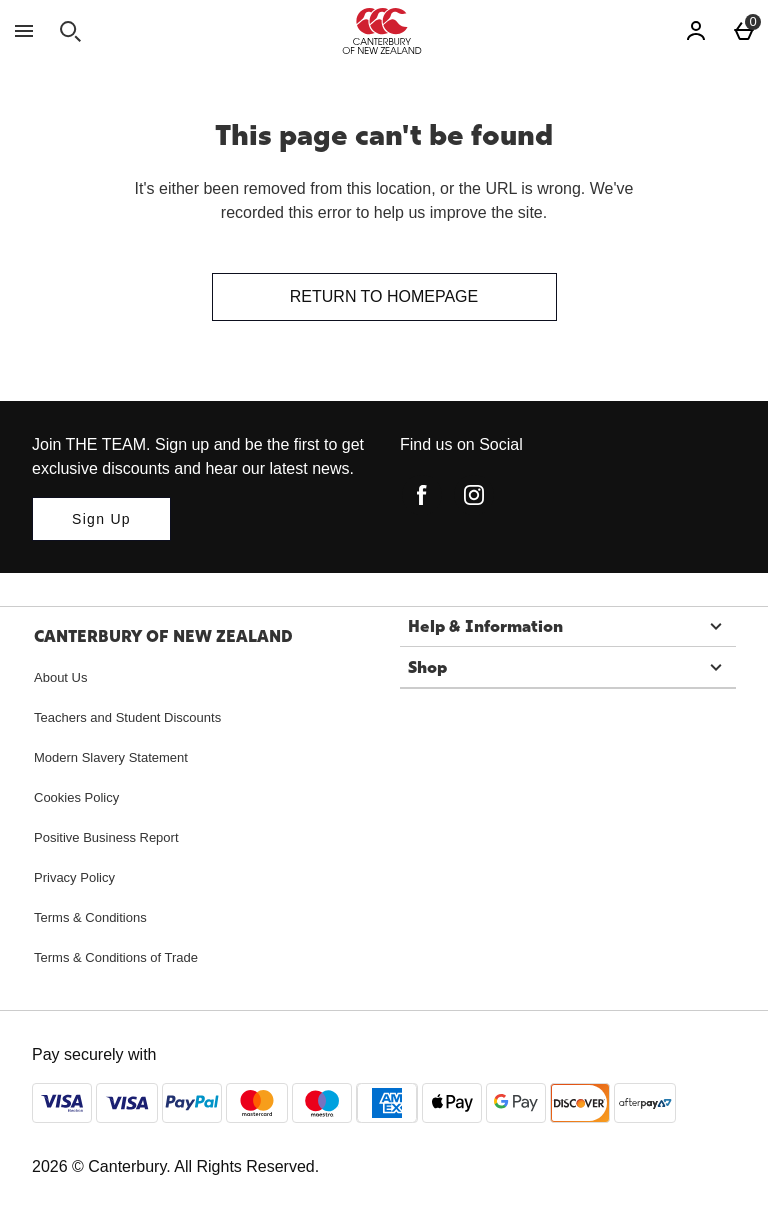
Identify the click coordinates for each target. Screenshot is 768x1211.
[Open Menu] (24, 31)
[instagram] (474, 495)
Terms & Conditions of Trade (116, 957)
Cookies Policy (76, 797)
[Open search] (70, 31)
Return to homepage (384, 296)
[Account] (696, 31)
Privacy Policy (74, 877)
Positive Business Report (106, 837)
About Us (60, 677)
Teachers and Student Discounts (127, 717)
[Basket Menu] (744, 31)
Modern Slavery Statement (111, 757)
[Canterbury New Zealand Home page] (382, 31)
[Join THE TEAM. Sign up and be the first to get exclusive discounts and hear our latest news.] (101, 519)
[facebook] (422, 495)
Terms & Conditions (90, 917)
